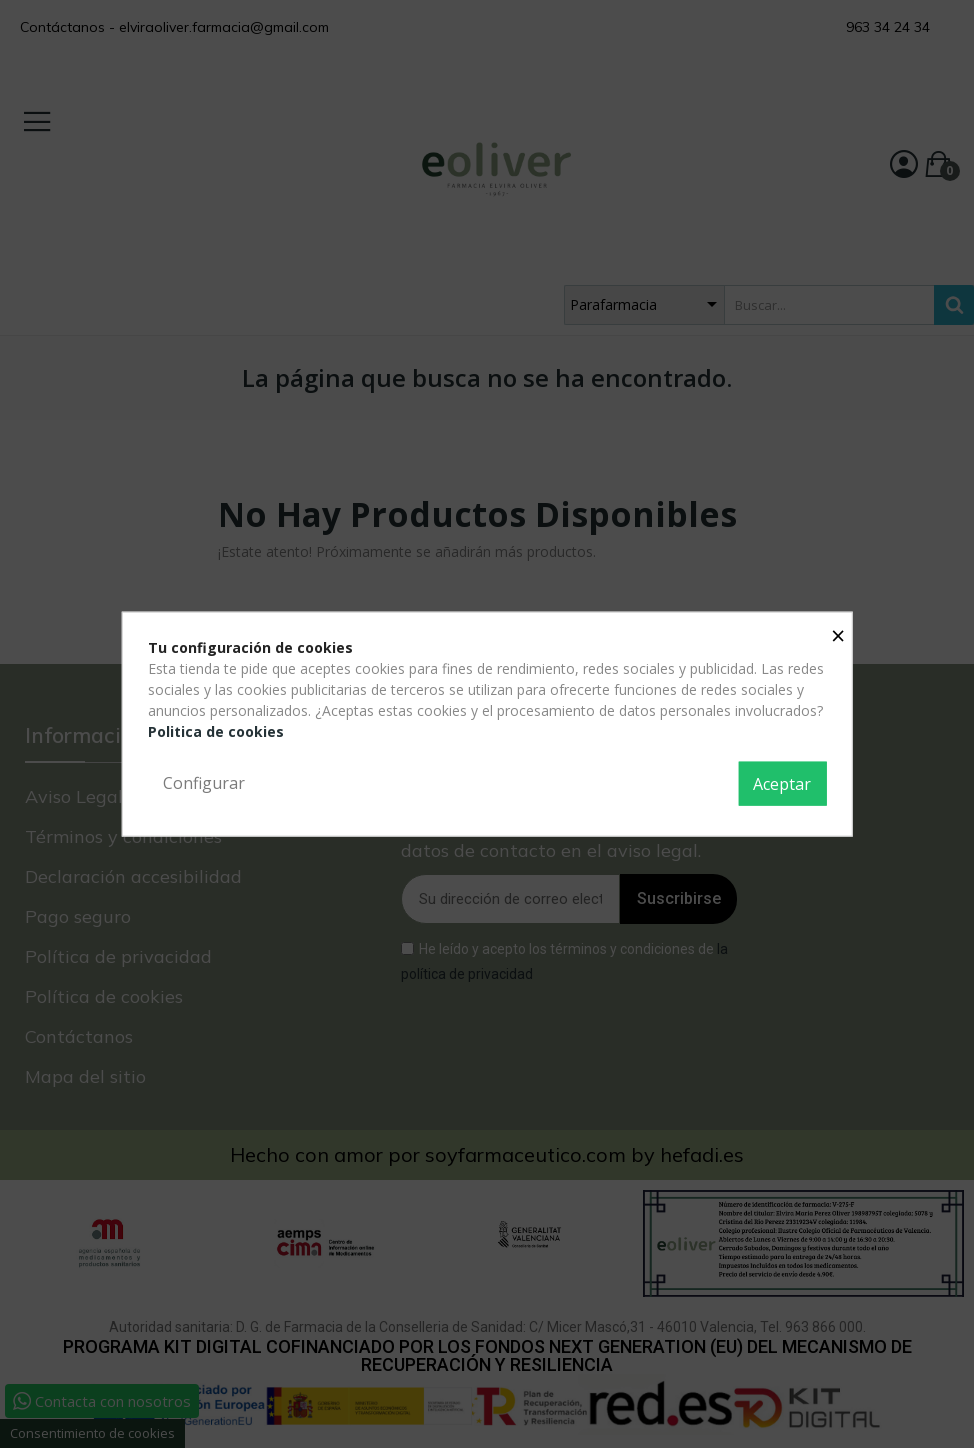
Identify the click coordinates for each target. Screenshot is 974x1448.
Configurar (204, 783)
